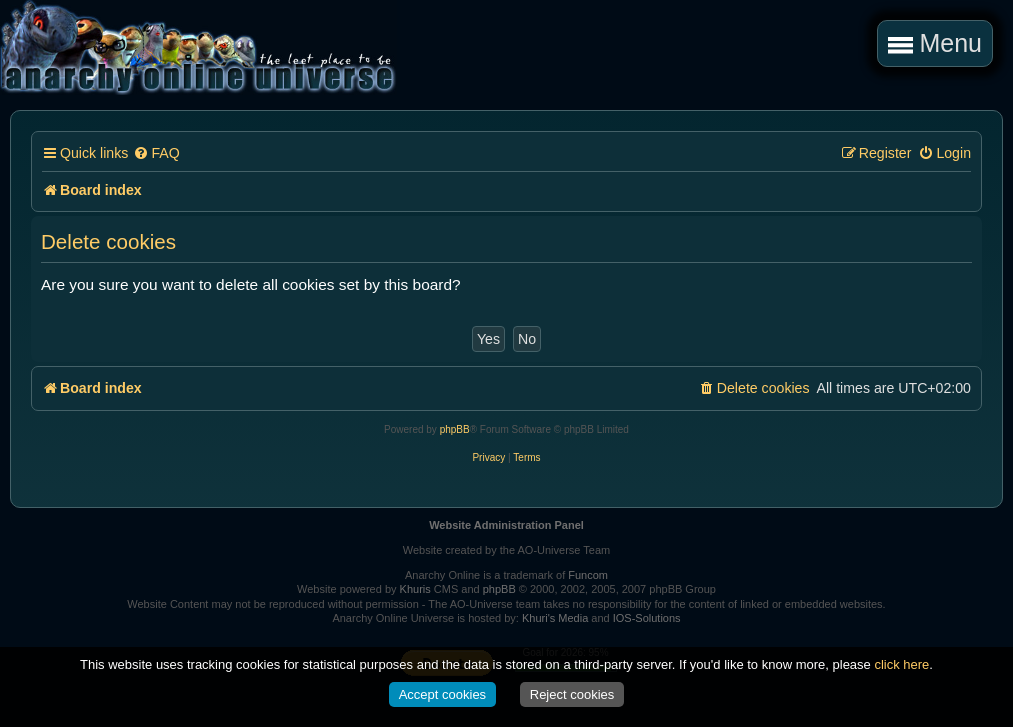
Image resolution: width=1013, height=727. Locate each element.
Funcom (588, 575)
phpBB (455, 429)
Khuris (415, 589)
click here (901, 664)
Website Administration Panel (506, 525)
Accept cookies (442, 694)
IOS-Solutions (647, 618)
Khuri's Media (555, 618)
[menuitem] (156, 153)
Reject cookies (572, 694)
